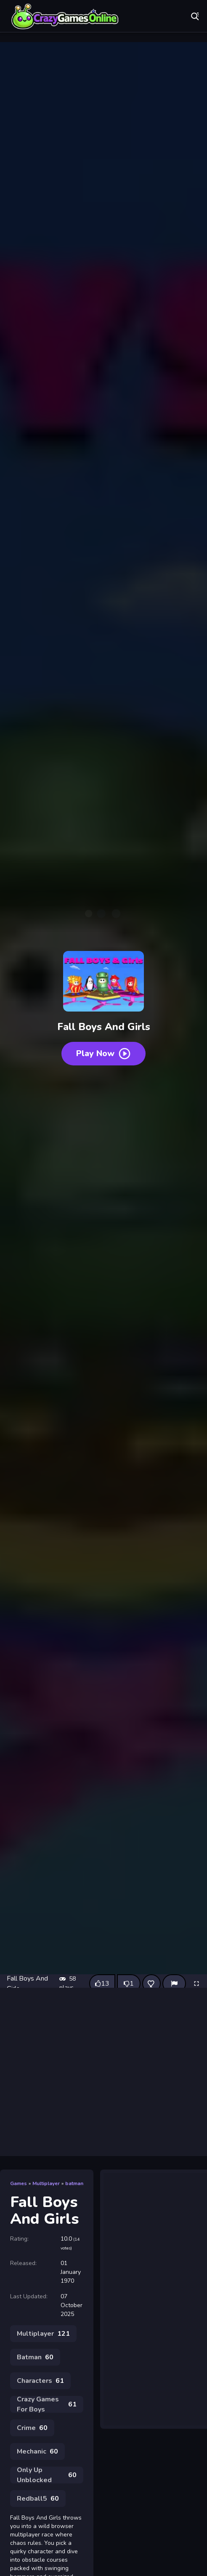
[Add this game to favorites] (151, 1983)
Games (18, 2183)
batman (74, 2183)
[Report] (174, 1983)
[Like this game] (102, 1983)
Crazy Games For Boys (47, 2404)
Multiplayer (46, 2183)
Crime (32, 2428)
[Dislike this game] (129, 1983)
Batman (35, 2357)
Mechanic (37, 2451)
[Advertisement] (103, 2072)
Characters (40, 2381)
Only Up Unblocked (47, 2475)
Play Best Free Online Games (65, 16)
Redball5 (38, 2499)
